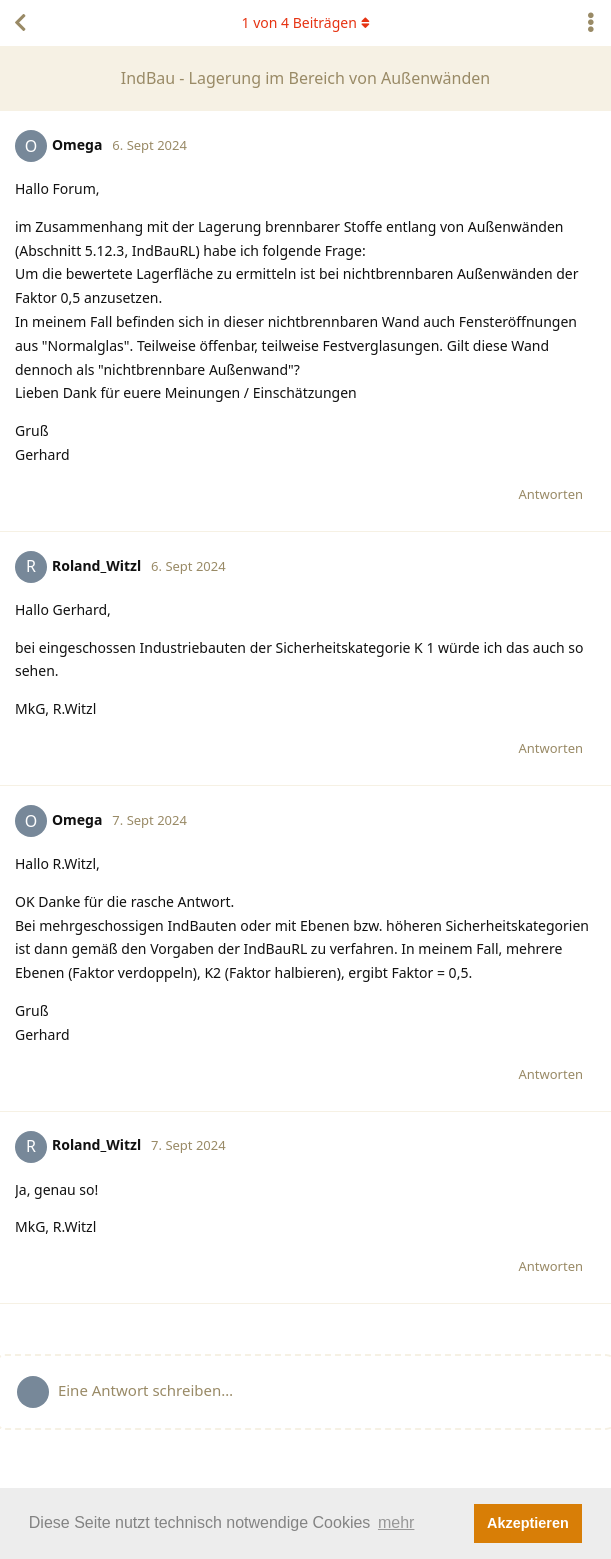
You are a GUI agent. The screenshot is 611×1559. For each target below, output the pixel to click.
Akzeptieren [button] (528, 1523)
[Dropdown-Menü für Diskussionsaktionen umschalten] (591, 23)
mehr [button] (396, 1522)
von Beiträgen (305, 22)
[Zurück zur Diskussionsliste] (20, 23)
